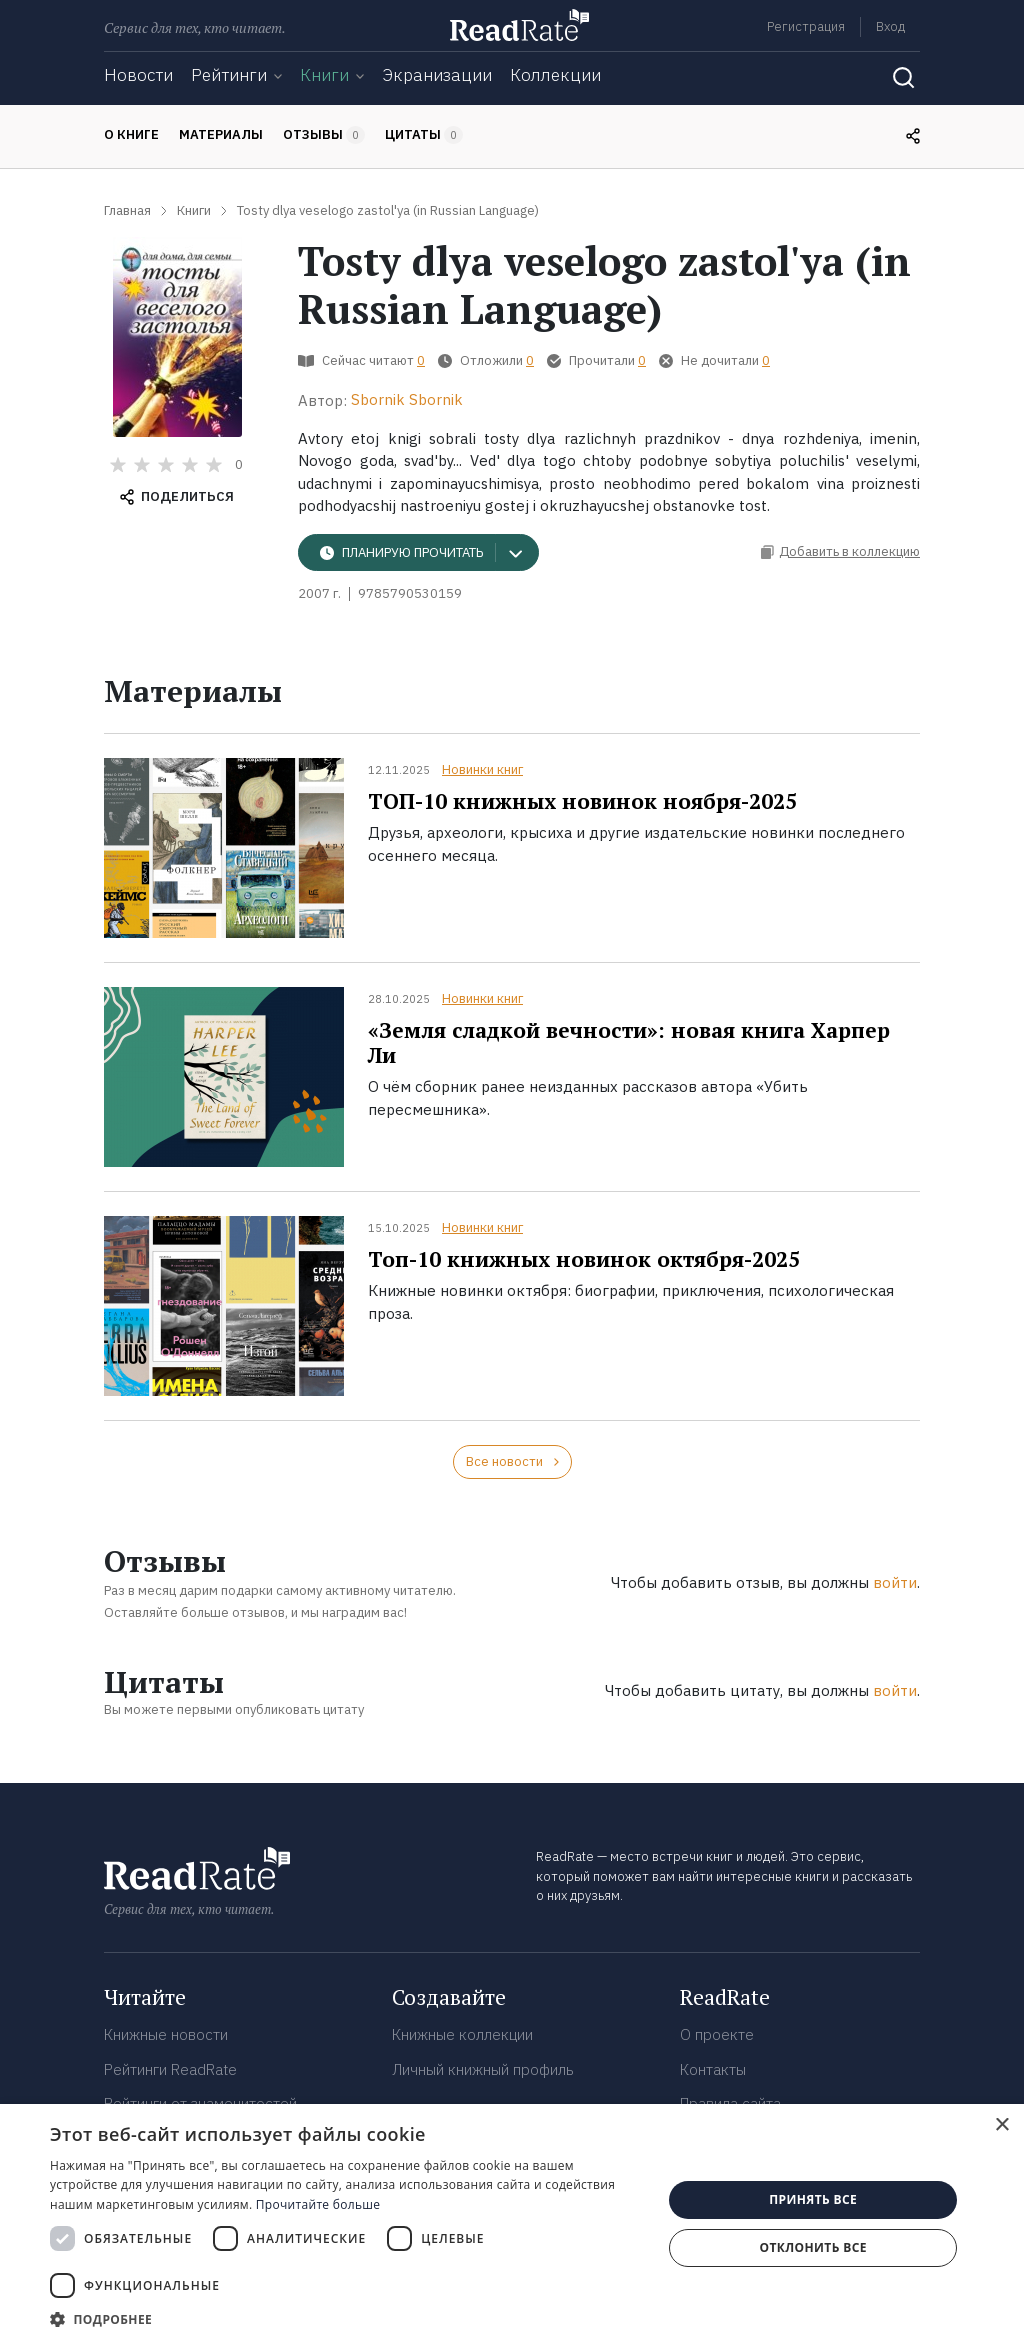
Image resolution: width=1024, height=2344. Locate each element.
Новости (138, 75)
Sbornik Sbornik (407, 399)
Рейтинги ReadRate (170, 2069)
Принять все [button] (813, 2199)
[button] (347, 2319)
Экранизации (437, 75)
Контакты (713, 2069)
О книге (131, 134)
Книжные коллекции (462, 2034)
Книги (324, 75)
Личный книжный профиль (483, 2069)
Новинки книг (482, 769)
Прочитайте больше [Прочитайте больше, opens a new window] (318, 2204)
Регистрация (806, 26)
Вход (890, 26)
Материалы (221, 134)
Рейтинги (229, 75)
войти (895, 1582)
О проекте (717, 2034)
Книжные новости (166, 2034)
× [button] (1001, 2125)
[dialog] (512, 2224)
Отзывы (324, 135)
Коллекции (555, 75)
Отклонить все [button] (812, 2247)
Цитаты (424, 135)
